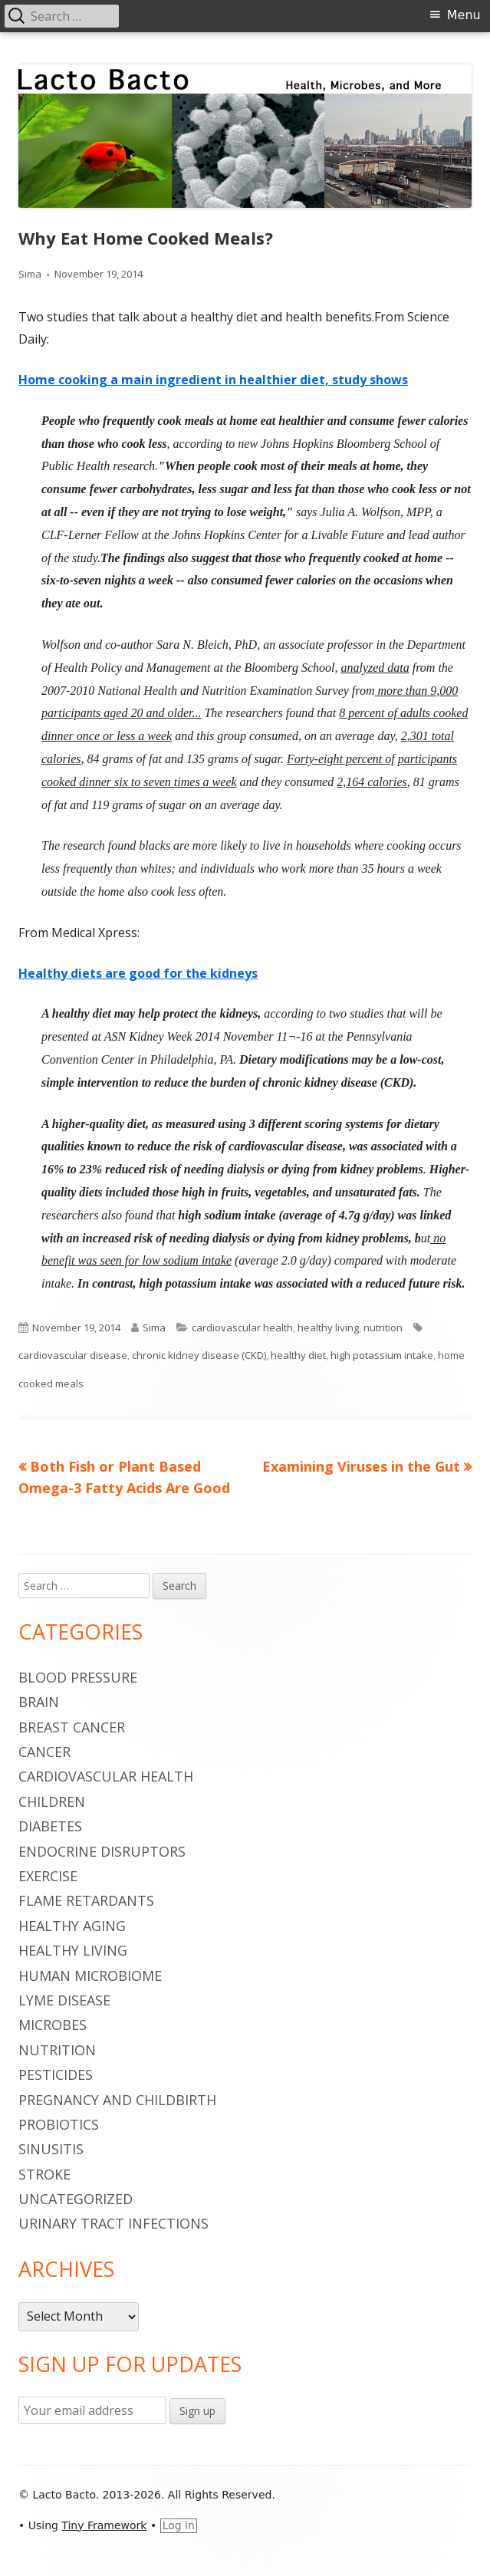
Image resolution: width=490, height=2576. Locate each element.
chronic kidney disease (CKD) (199, 1355)
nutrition (383, 1327)
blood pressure (77, 1677)
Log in (179, 2525)
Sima (29, 274)
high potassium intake (382, 1355)
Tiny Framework (103, 2525)
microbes (52, 2024)
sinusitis (51, 2149)
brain (38, 1702)
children (51, 1801)
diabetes (50, 1826)
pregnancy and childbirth (117, 2100)
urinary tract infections (113, 2223)
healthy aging (72, 1925)
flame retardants (86, 1900)
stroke (44, 2174)
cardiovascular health (242, 1327)
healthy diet (298, 1355)
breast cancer (71, 1727)
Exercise (47, 1876)
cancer (44, 1751)
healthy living (328, 1327)
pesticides (55, 2074)
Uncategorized (75, 2198)
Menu (464, 15)
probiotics (58, 2124)
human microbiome (90, 1975)
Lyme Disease (64, 2000)
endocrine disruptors (102, 1851)
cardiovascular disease (72, 1355)
